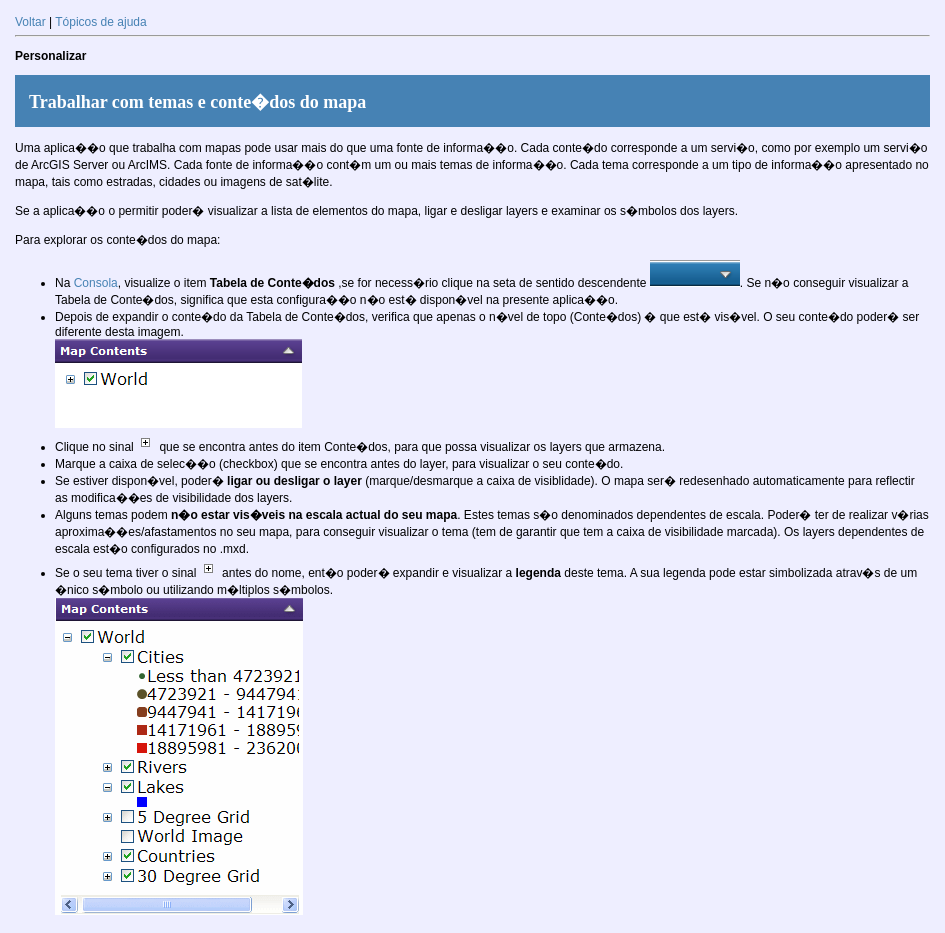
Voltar (30, 22)
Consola (96, 283)
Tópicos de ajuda (100, 22)
